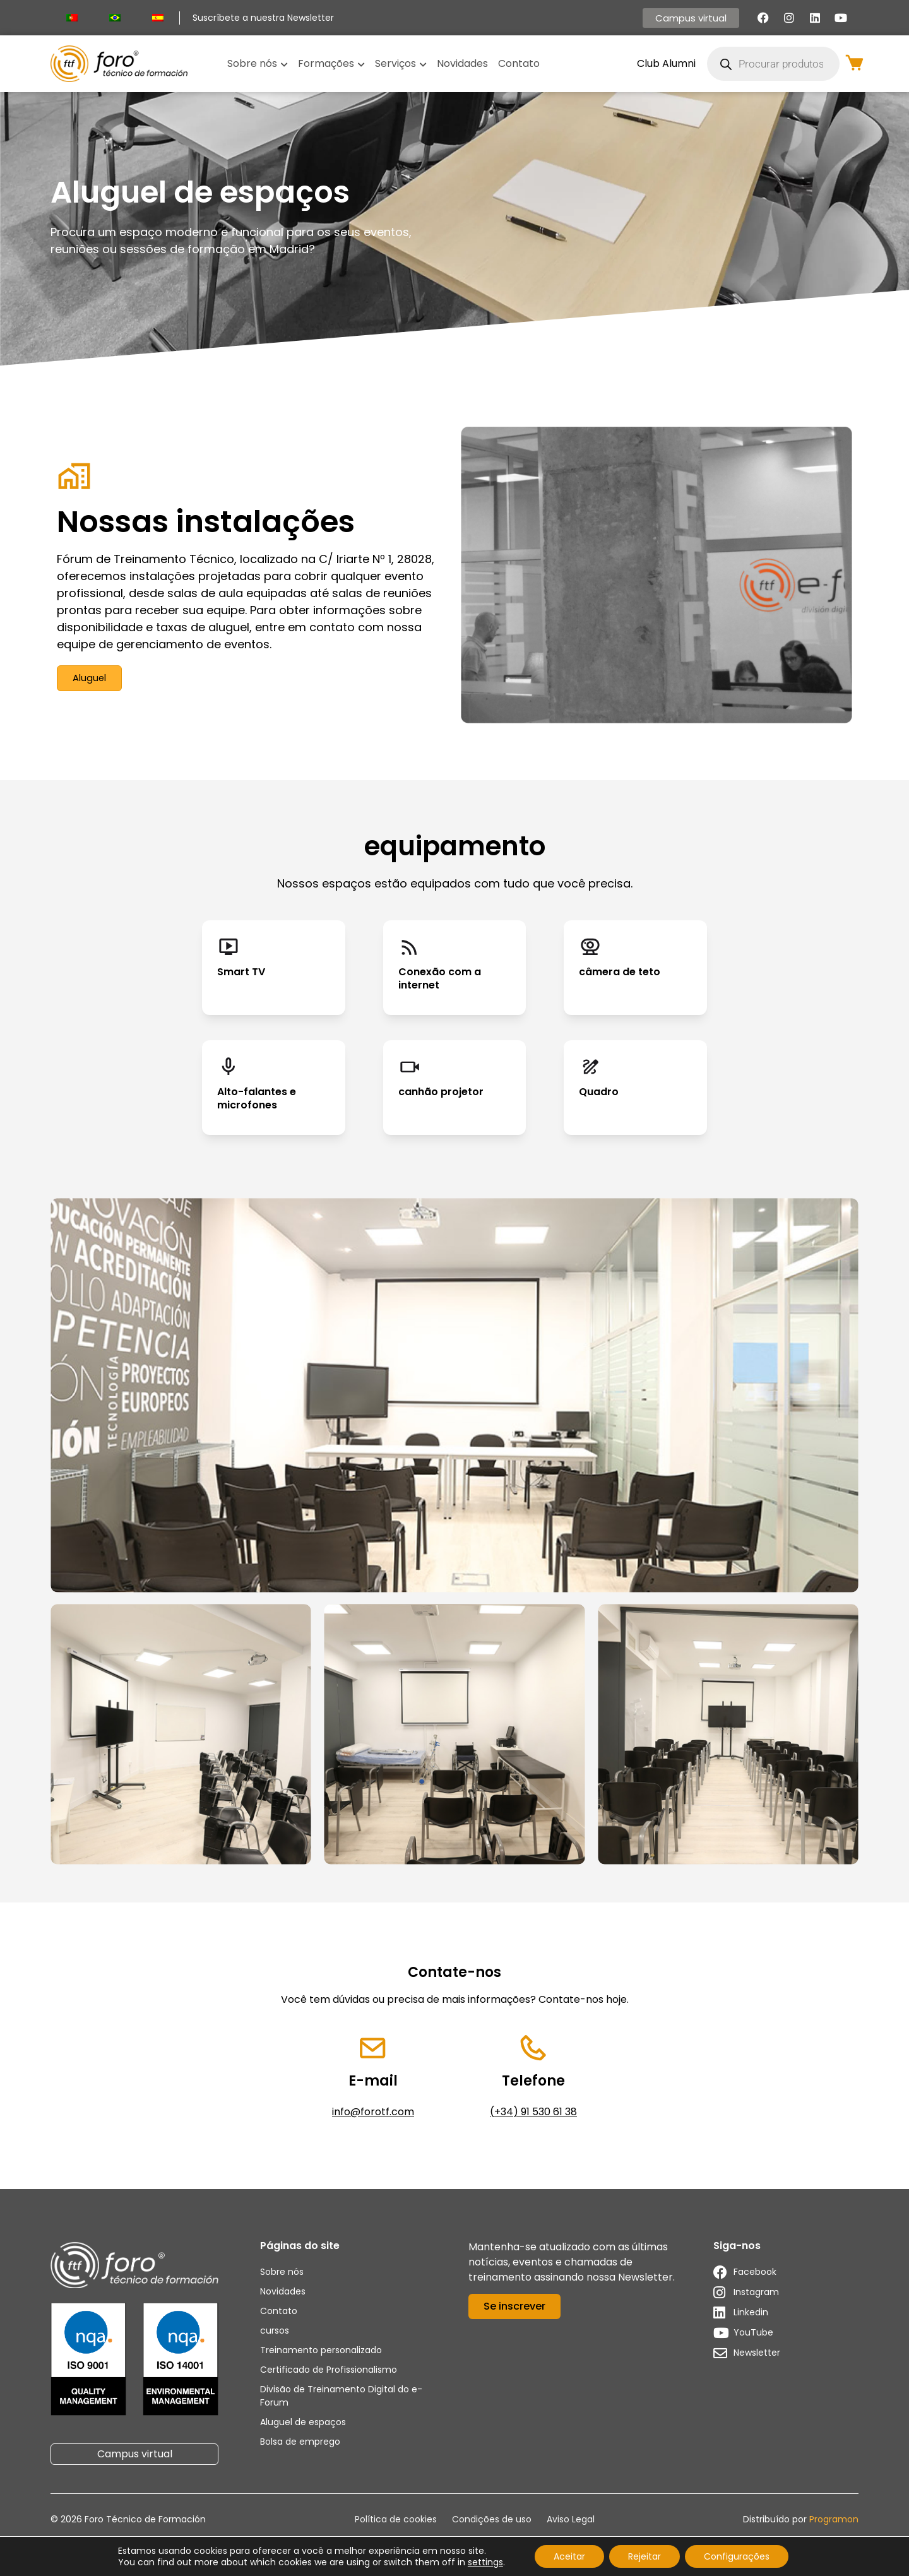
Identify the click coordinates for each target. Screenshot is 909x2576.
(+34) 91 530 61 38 (533, 2114)
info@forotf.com (373, 2114)
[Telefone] (534, 2049)
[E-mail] (373, 2049)
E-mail (373, 2082)
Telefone (533, 2082)
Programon (833, 2521)
